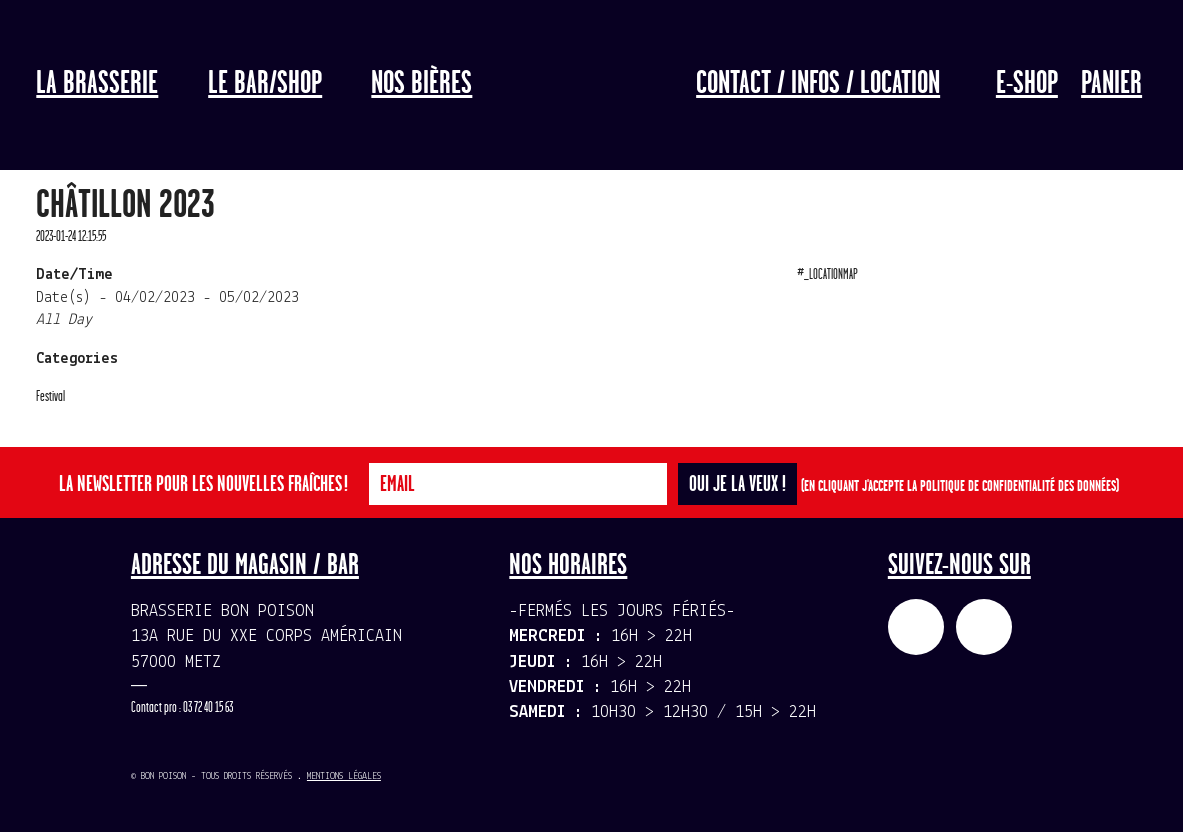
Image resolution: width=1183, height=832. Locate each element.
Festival (50, 396)
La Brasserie (97, 84)
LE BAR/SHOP (265, 84)
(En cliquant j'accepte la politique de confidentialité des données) (960, 486)
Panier (1111, 84)
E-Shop (1027, 84)
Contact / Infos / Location (818, 84)
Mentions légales (344, 776)
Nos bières (421, 84)
